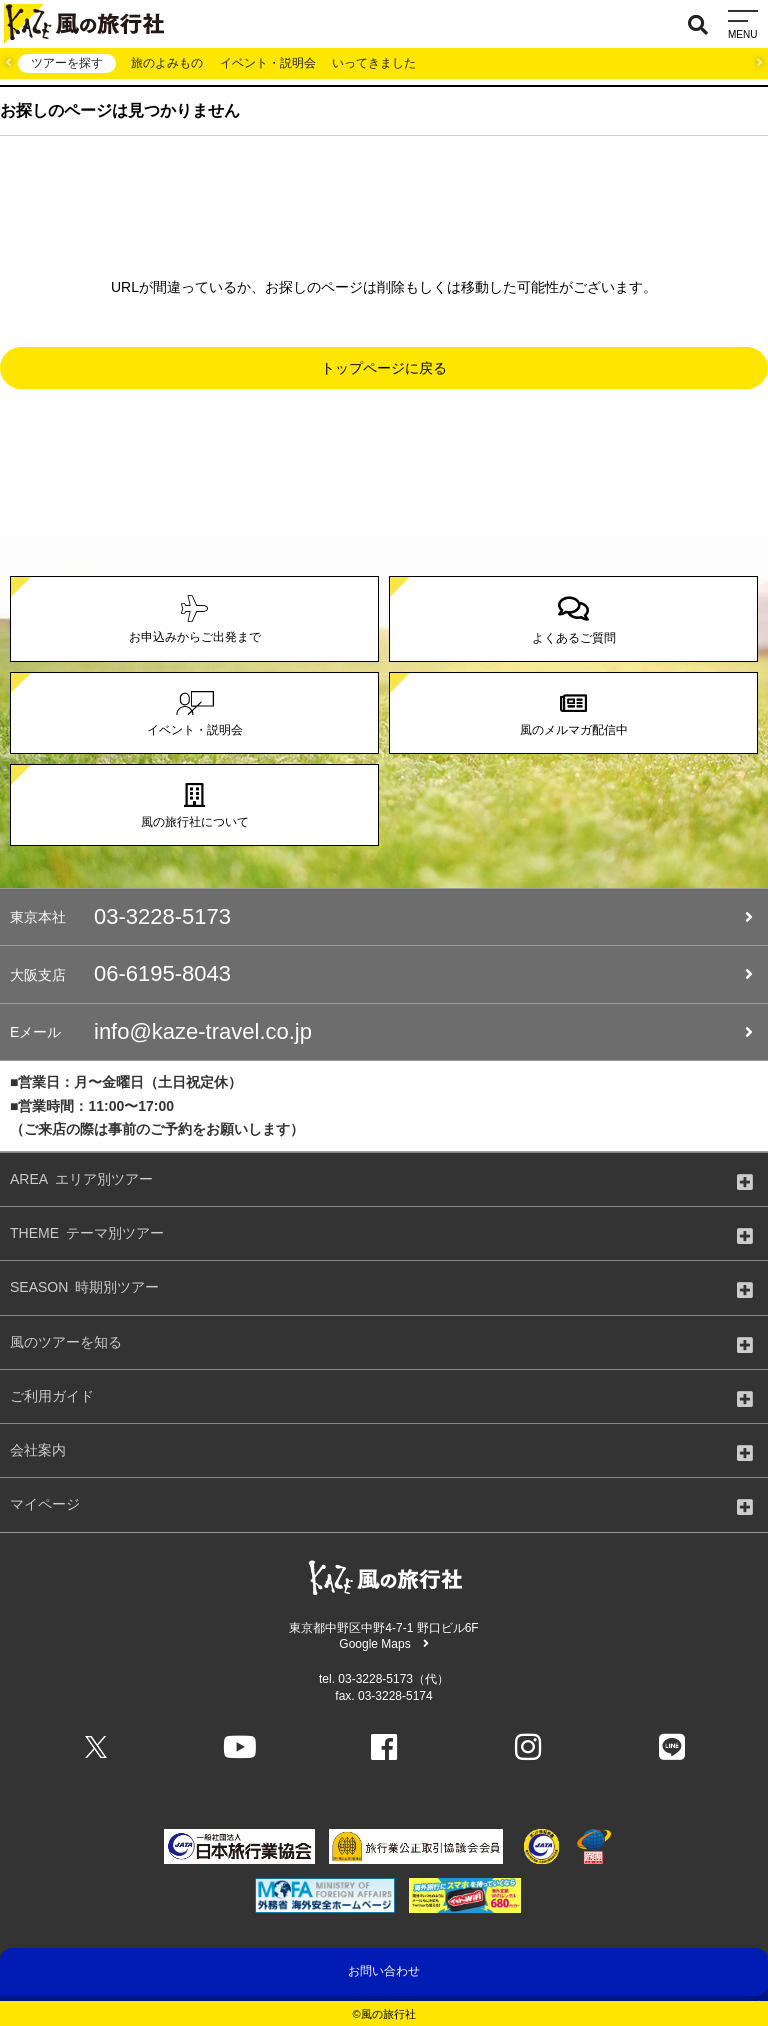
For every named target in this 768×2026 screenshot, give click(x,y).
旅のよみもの (167, 63)
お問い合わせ (384, 1971)
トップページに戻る (384, 368)
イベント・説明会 (268, 63)
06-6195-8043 (381, 974)
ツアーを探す (67, 63)
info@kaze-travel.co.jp (381, 1032)
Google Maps (383, 1644)
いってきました (374, 63)
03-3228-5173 (381, 917)
